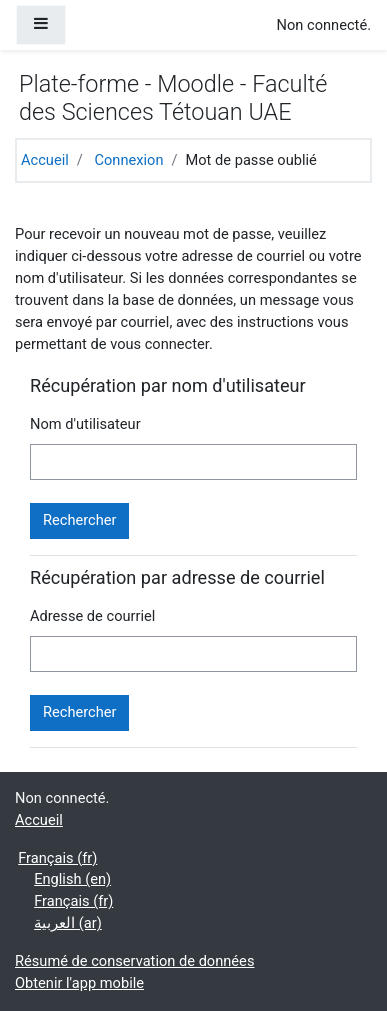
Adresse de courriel (92, 616)
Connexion (128, 160)
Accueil (45, 160)
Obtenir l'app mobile (79, 983)
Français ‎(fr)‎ (57, 858)
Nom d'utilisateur (85, 424)
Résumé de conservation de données (134, 961)
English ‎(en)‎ (72, 879)
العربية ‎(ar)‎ (68, 923)
